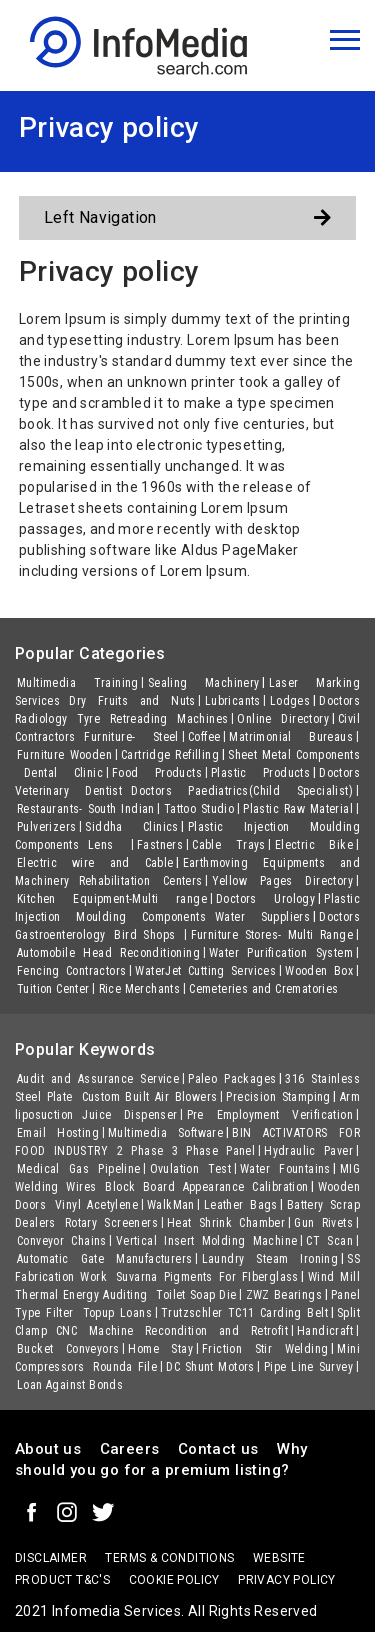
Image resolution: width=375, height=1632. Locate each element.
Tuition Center (53, 989)
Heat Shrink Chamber (226, 1223)
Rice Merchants (140, 989)
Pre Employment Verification (270, 1115)
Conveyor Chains (62, 1241)
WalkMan (171, 1205)
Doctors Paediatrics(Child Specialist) (242, 791)
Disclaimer (51, 1558)
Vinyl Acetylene (96, 1205)
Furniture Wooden (64, 755)
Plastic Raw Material (298, 809)
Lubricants (233, 701)
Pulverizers (46, 827)
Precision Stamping (278, 1097)
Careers (130, 1449)
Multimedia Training (78, 683)
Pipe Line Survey (308, 1367)
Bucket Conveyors (68, 1349)
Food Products (157, 773)
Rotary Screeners (111, 1223)
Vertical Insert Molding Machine (207, 1241)
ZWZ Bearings (284, 1295)
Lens (108, 845)
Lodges (290, 701)
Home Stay (160, 1349)
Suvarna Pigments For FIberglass (207, 1277)
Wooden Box (319, 971)
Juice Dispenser (129, 1115)
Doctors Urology (265, 899)
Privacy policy (287, 1580)
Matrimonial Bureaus (291, 737)
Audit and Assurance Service (98, 1079)
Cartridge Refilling (170, 755)
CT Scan (329, 1241)
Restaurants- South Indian (86, 809)
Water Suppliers (262, 917)
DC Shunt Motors (210, 1367)
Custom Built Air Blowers (150, 1097)
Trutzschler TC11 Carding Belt (244, 1313)
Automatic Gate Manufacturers (105, 1259)
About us (48, 1449)
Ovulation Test (190, 1169)
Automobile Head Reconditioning (108, 953)
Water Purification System (281, 953)
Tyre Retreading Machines (153, 719)
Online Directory (283, 719)
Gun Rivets (323, 1223)
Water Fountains (285, 1169)
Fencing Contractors (71, 971)
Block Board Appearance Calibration (206, 1187)
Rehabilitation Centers (141, 881)
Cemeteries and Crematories (263, 989)
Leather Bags (241, 1205)
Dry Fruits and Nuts (132, 701)
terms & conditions (169, 1558)
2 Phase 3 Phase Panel (186, 1151)
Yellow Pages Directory (282, 881)
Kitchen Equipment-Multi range (112, 899)
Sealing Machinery (204, 683)
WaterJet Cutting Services (205, 971)
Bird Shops (147, 935)
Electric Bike (314, 845)
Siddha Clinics (131, 827)
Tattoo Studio (199, 809)
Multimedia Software (165, 1133)
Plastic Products (260, 773)
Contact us (218, 1449)
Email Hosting (58, 1133)
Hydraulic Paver (308, 1151)
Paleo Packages (232, 1079)
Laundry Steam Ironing (270, 1259)
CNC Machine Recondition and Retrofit (172, 1331)
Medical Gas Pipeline (79, 1169)
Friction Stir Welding (265, 1349)
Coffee (204, 737)
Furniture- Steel (131, 737)
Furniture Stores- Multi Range (272, 935)
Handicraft (325, 1331)
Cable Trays (228, 845)
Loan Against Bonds (70, 1385)
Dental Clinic (63, 773)
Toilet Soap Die (196, 1295)
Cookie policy (174, 1580)
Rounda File (125, 1367)
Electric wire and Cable (95, 863)
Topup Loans (118, 1313)
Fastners (160, 845)
